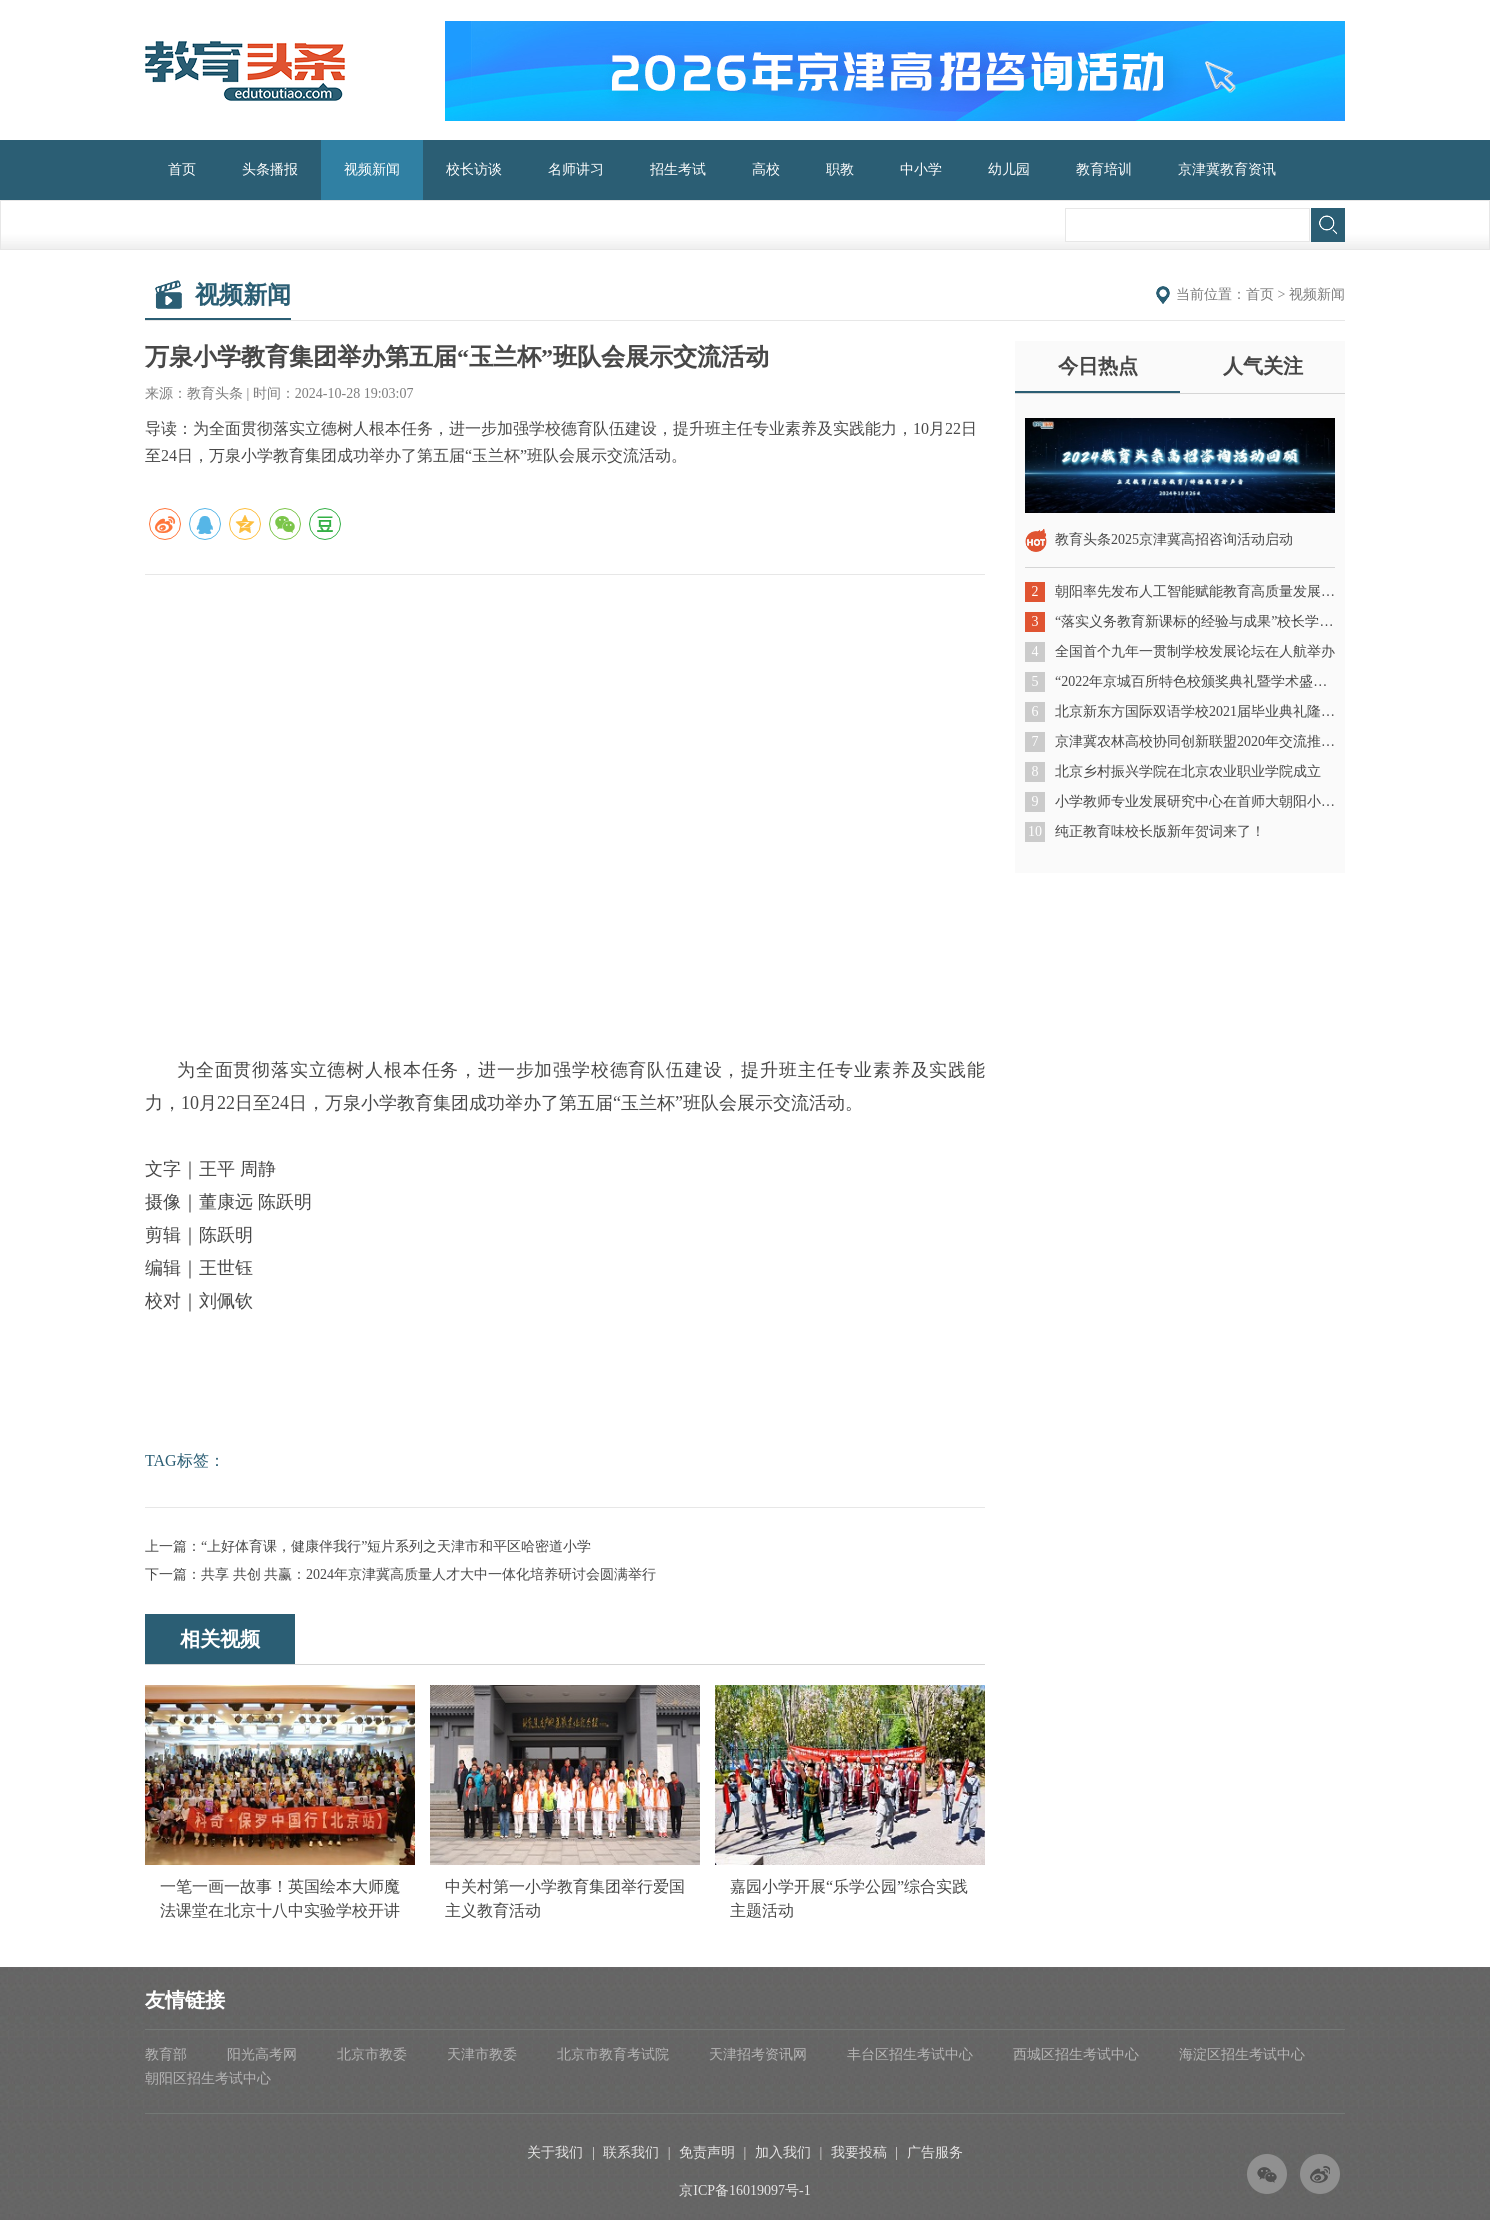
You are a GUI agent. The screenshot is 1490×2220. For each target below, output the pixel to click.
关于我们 (555, 2152)
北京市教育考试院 (613, 2054)
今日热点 (1098, 366)
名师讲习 (576, 169)
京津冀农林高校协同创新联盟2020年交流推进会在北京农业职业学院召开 (1195, 741)
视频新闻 (372, 169)
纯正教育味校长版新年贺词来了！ (1160, 831)
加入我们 (783, 2152)
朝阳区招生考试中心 (208, 2078)
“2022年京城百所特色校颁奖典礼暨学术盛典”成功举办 (1195, 681)
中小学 (921, 169)
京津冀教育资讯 (1227, 169)
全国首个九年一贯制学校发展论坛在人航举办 (1195, 651)
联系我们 (631, 2152)
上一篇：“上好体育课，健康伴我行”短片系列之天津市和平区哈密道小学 (368, 1546)
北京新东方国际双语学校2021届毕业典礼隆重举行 (1195, 711)
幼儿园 (1009, 169)
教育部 (166, 2054)
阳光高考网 (262, 2054)
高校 (766, 169)
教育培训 (1104, 169)
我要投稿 (859, 2152)
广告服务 (935, 2152)
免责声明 (707, 2152)
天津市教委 (482, 2054)
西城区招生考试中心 (1076, 2054)
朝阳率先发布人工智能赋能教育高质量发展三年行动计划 (1195, 591)
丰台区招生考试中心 (910, 2054)
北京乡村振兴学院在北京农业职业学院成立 (1188, 771)
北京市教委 (372, 2054)
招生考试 (678, 169)
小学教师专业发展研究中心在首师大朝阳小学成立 (1195, 801)
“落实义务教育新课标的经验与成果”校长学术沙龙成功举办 (1195, 621)
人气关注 (1263, 366)
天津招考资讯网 (758, 2054)
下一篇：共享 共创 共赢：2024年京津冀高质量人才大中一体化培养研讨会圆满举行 (400, 1574)
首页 (182, 169)
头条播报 (270, 169)
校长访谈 (474, 169)
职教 (840, 169)
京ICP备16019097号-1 (744, 2190)
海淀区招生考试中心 (1242, 2054)
